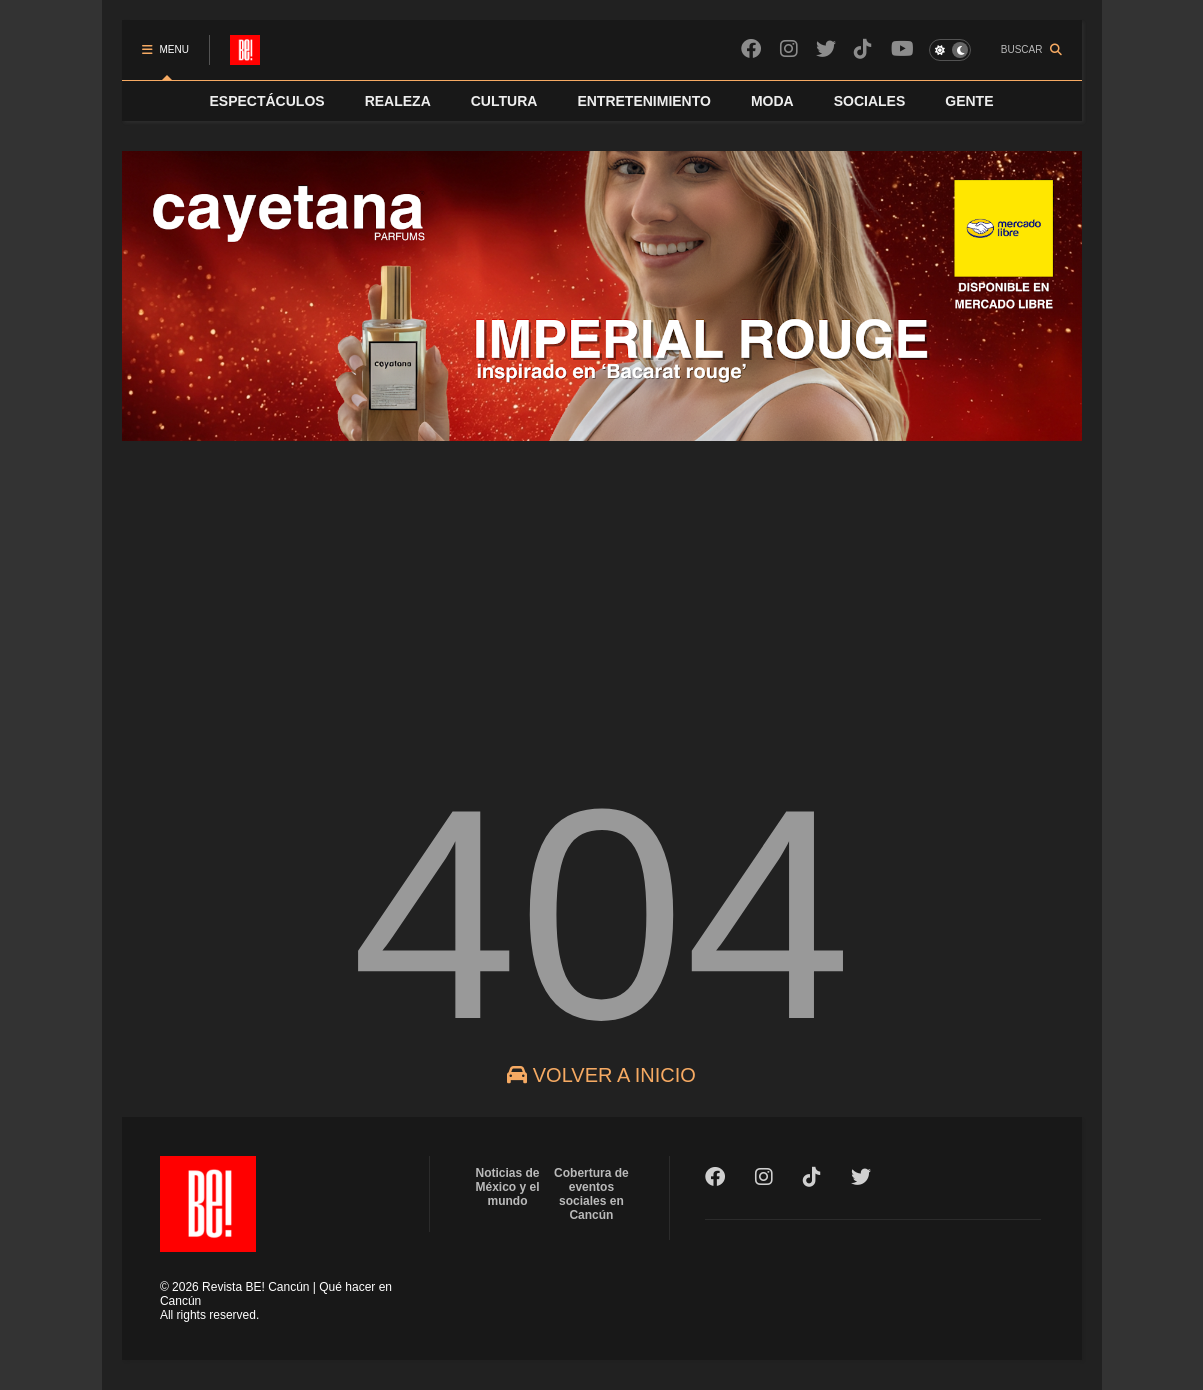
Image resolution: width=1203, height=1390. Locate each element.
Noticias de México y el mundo (508, 1187)
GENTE (969, 101)
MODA (772, 101)
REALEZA (398, 101)
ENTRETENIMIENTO (644, 101)
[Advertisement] (602, 594)
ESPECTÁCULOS (267, 101)
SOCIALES (870, 101)
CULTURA (504, 101)
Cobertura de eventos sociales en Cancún (591, 1194)
